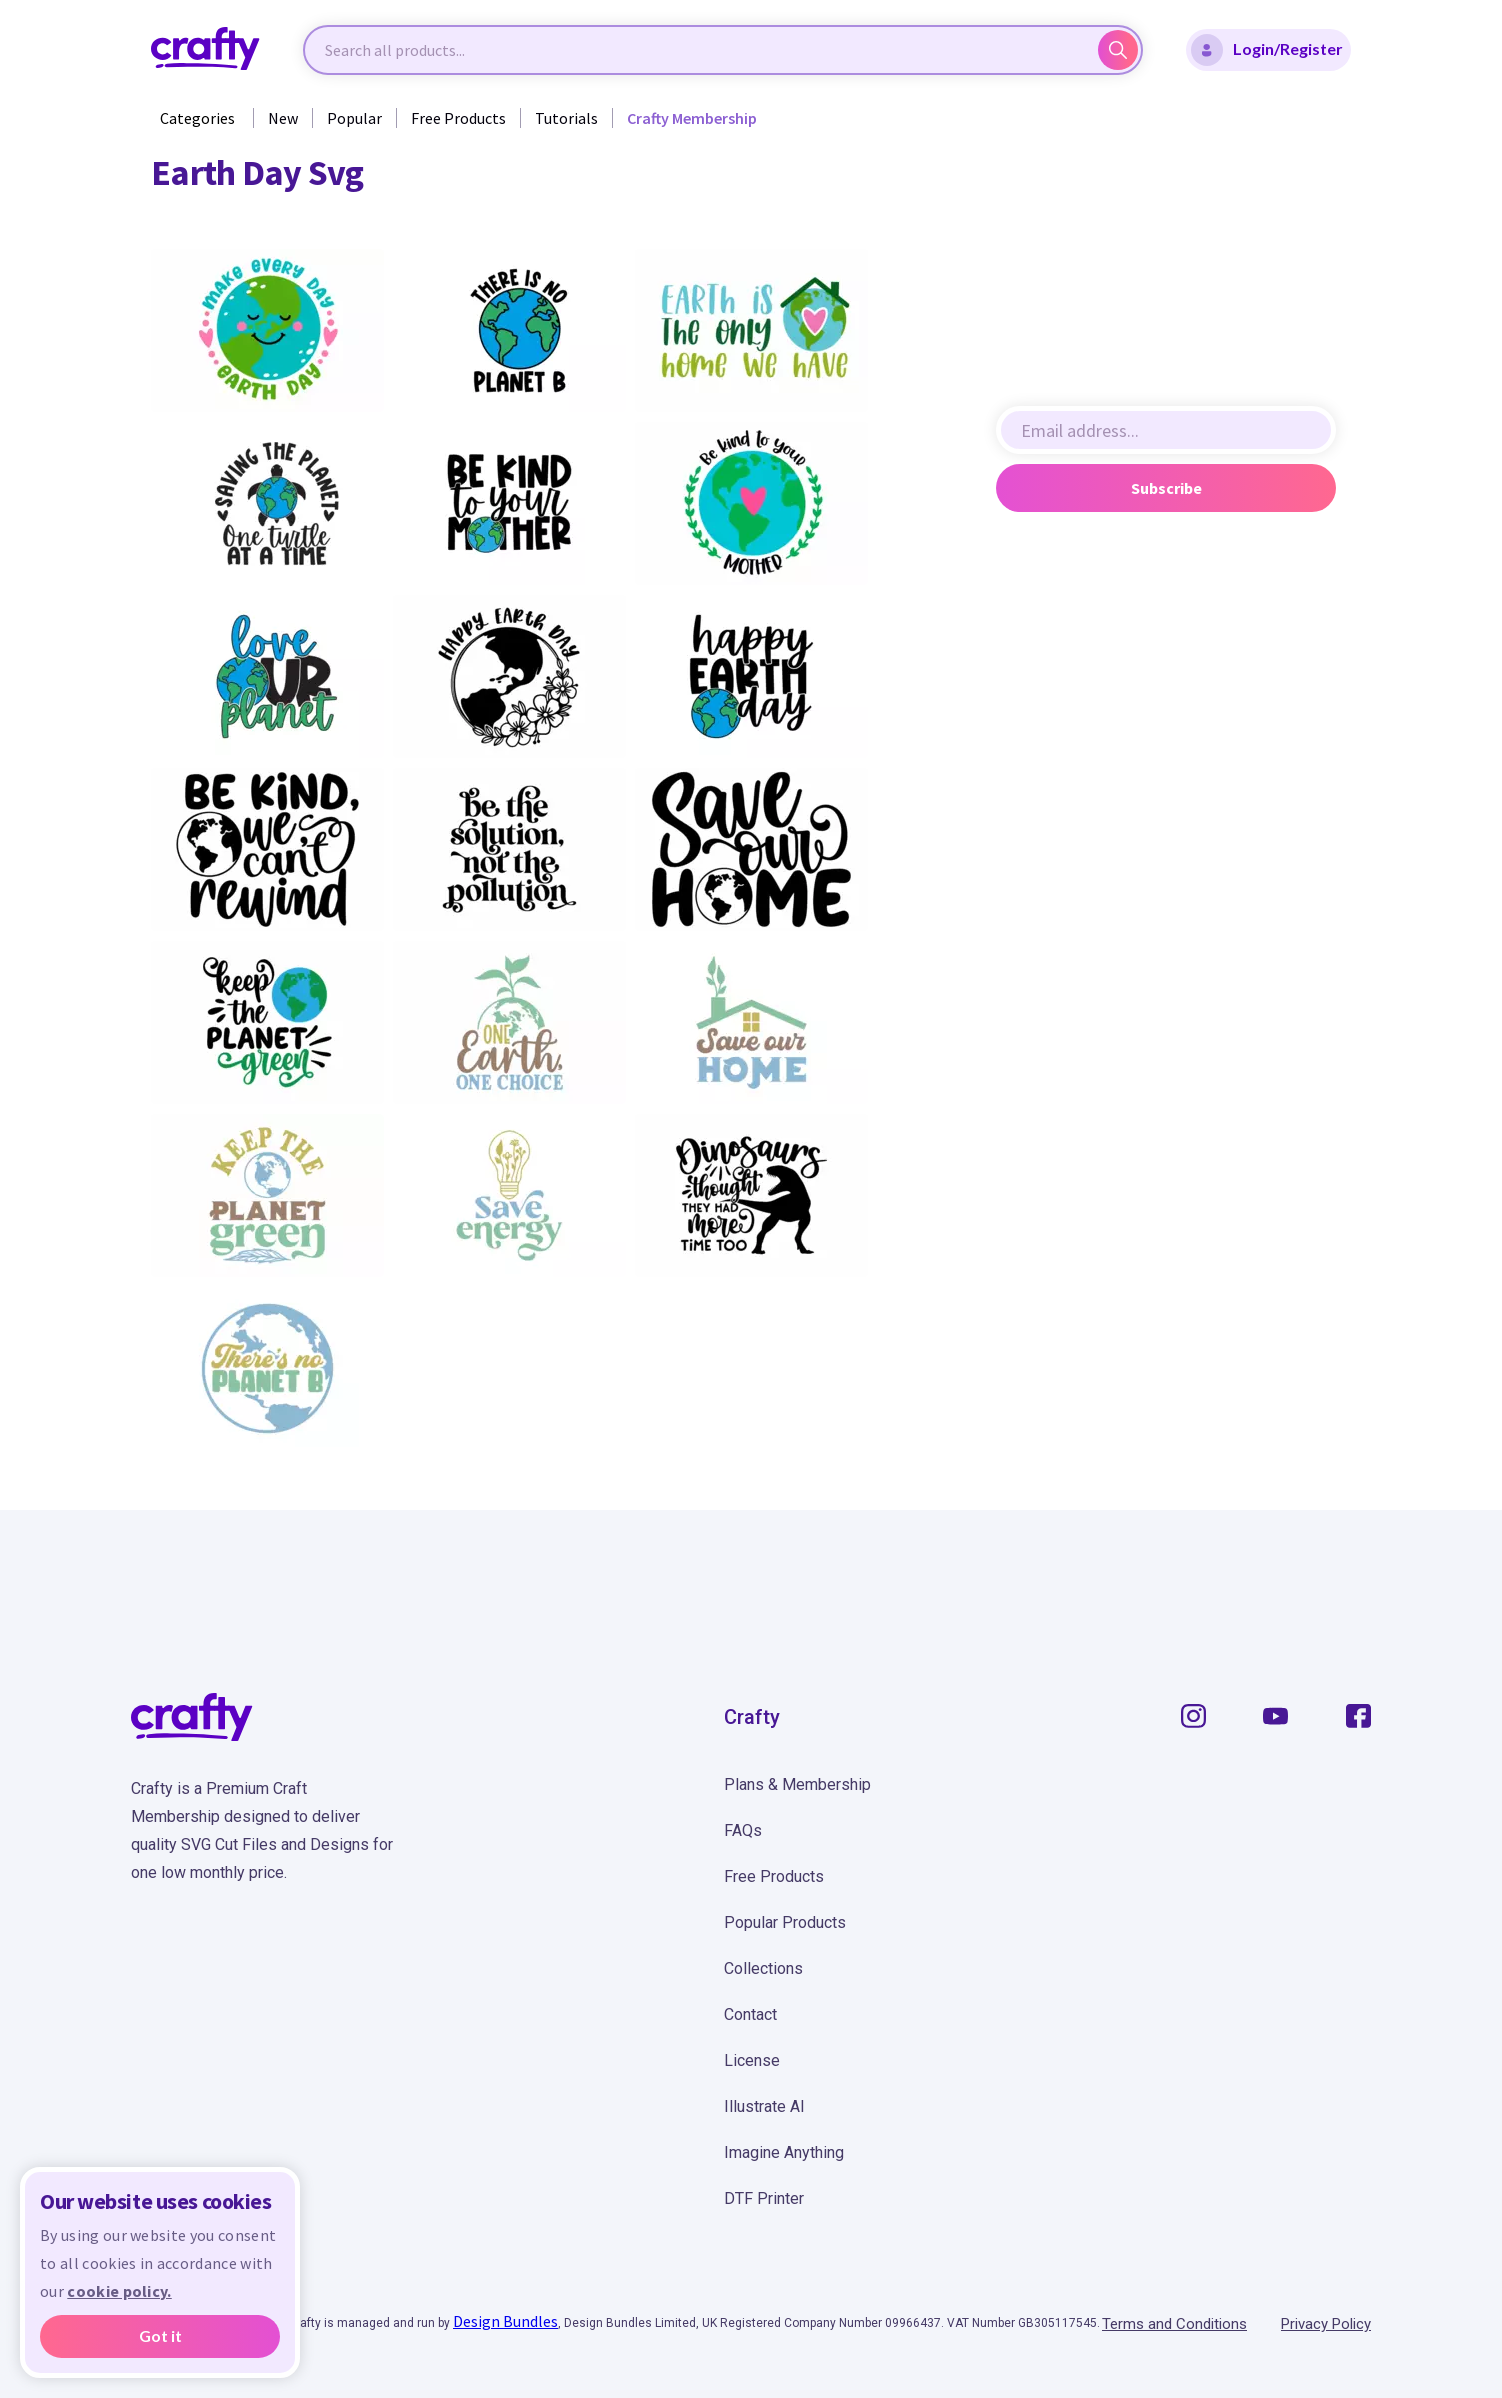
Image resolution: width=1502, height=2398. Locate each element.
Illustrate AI (764, 2106)
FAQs (743, 1830)
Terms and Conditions (1174, 2324)
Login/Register (1267, 50)
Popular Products (785, 1922)
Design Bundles (505, 2321)
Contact (750, 2014)
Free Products (458, 118)
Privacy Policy (1326, 2324)
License (752, 2060)
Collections (763, 1968)
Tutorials (566, 118)
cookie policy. (119, 2291)
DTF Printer (764, 2198)
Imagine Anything (784, 2152)
